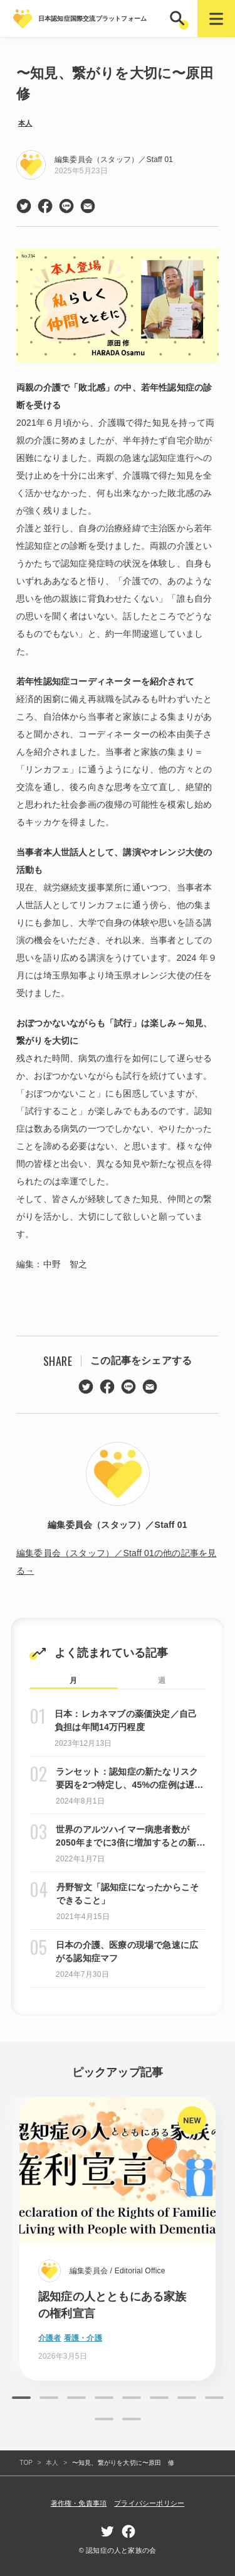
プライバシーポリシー (149, 2503)
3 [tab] (76, 2397)
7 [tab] (186, 2397)
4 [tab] (104, 2397)
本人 (25, 123)
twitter (23, 206)
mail (87, 206)
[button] (178, 18)
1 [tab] (21, 2397)
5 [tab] (131, 2397)
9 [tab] (104, 2419)
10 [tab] (131, 2419)
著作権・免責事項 (79, 2503)
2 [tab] (48, 2397)
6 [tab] (159, 2397)
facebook (45, 206)
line (66, 206)
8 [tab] (214, 2397)
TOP (26, 2462)
